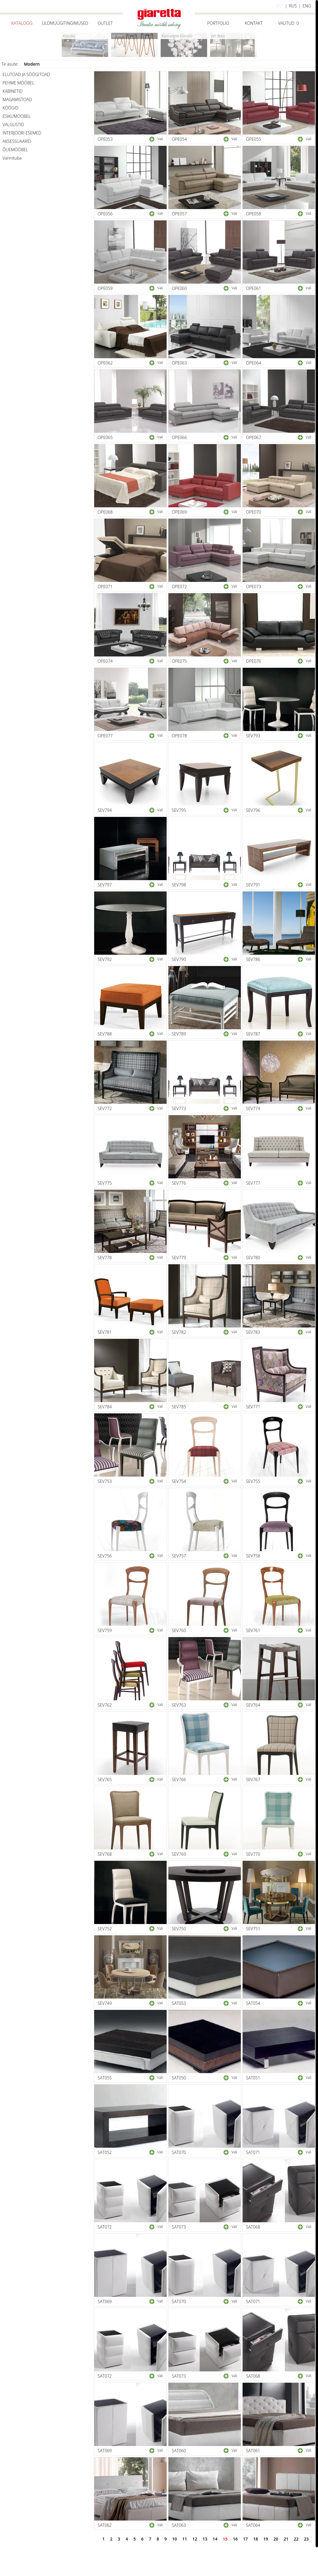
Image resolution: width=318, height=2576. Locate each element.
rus (293, 6)
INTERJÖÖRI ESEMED (22, 133)
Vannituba (12, 158)
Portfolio (218, 23)
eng (307, 6)
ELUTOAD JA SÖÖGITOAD (26, 74)
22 (296, 2539)
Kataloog (21, 23)
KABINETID (13, 91)
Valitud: (288, 23)
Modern (32, 64)
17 (245, 2539)
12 (194, 2539)
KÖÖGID (10, 108)
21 (286, 2539)
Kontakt (254, 23)
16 (235, 2539)
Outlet (105, 23)
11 (184, 2539)
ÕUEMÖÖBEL (15, 149)
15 (225, 2539)
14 (215, 2539)
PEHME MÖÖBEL (19, 83)
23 (306, 2539)
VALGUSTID (13, 124)
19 (265, 2539)
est (280, 6)
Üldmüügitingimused (65, 23)
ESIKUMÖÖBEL (17, 116)
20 (276, 2539)
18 (255, 2539)
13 (205, 2539)
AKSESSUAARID (17, 141)
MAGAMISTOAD (17, 99)
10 (174, 2539)
